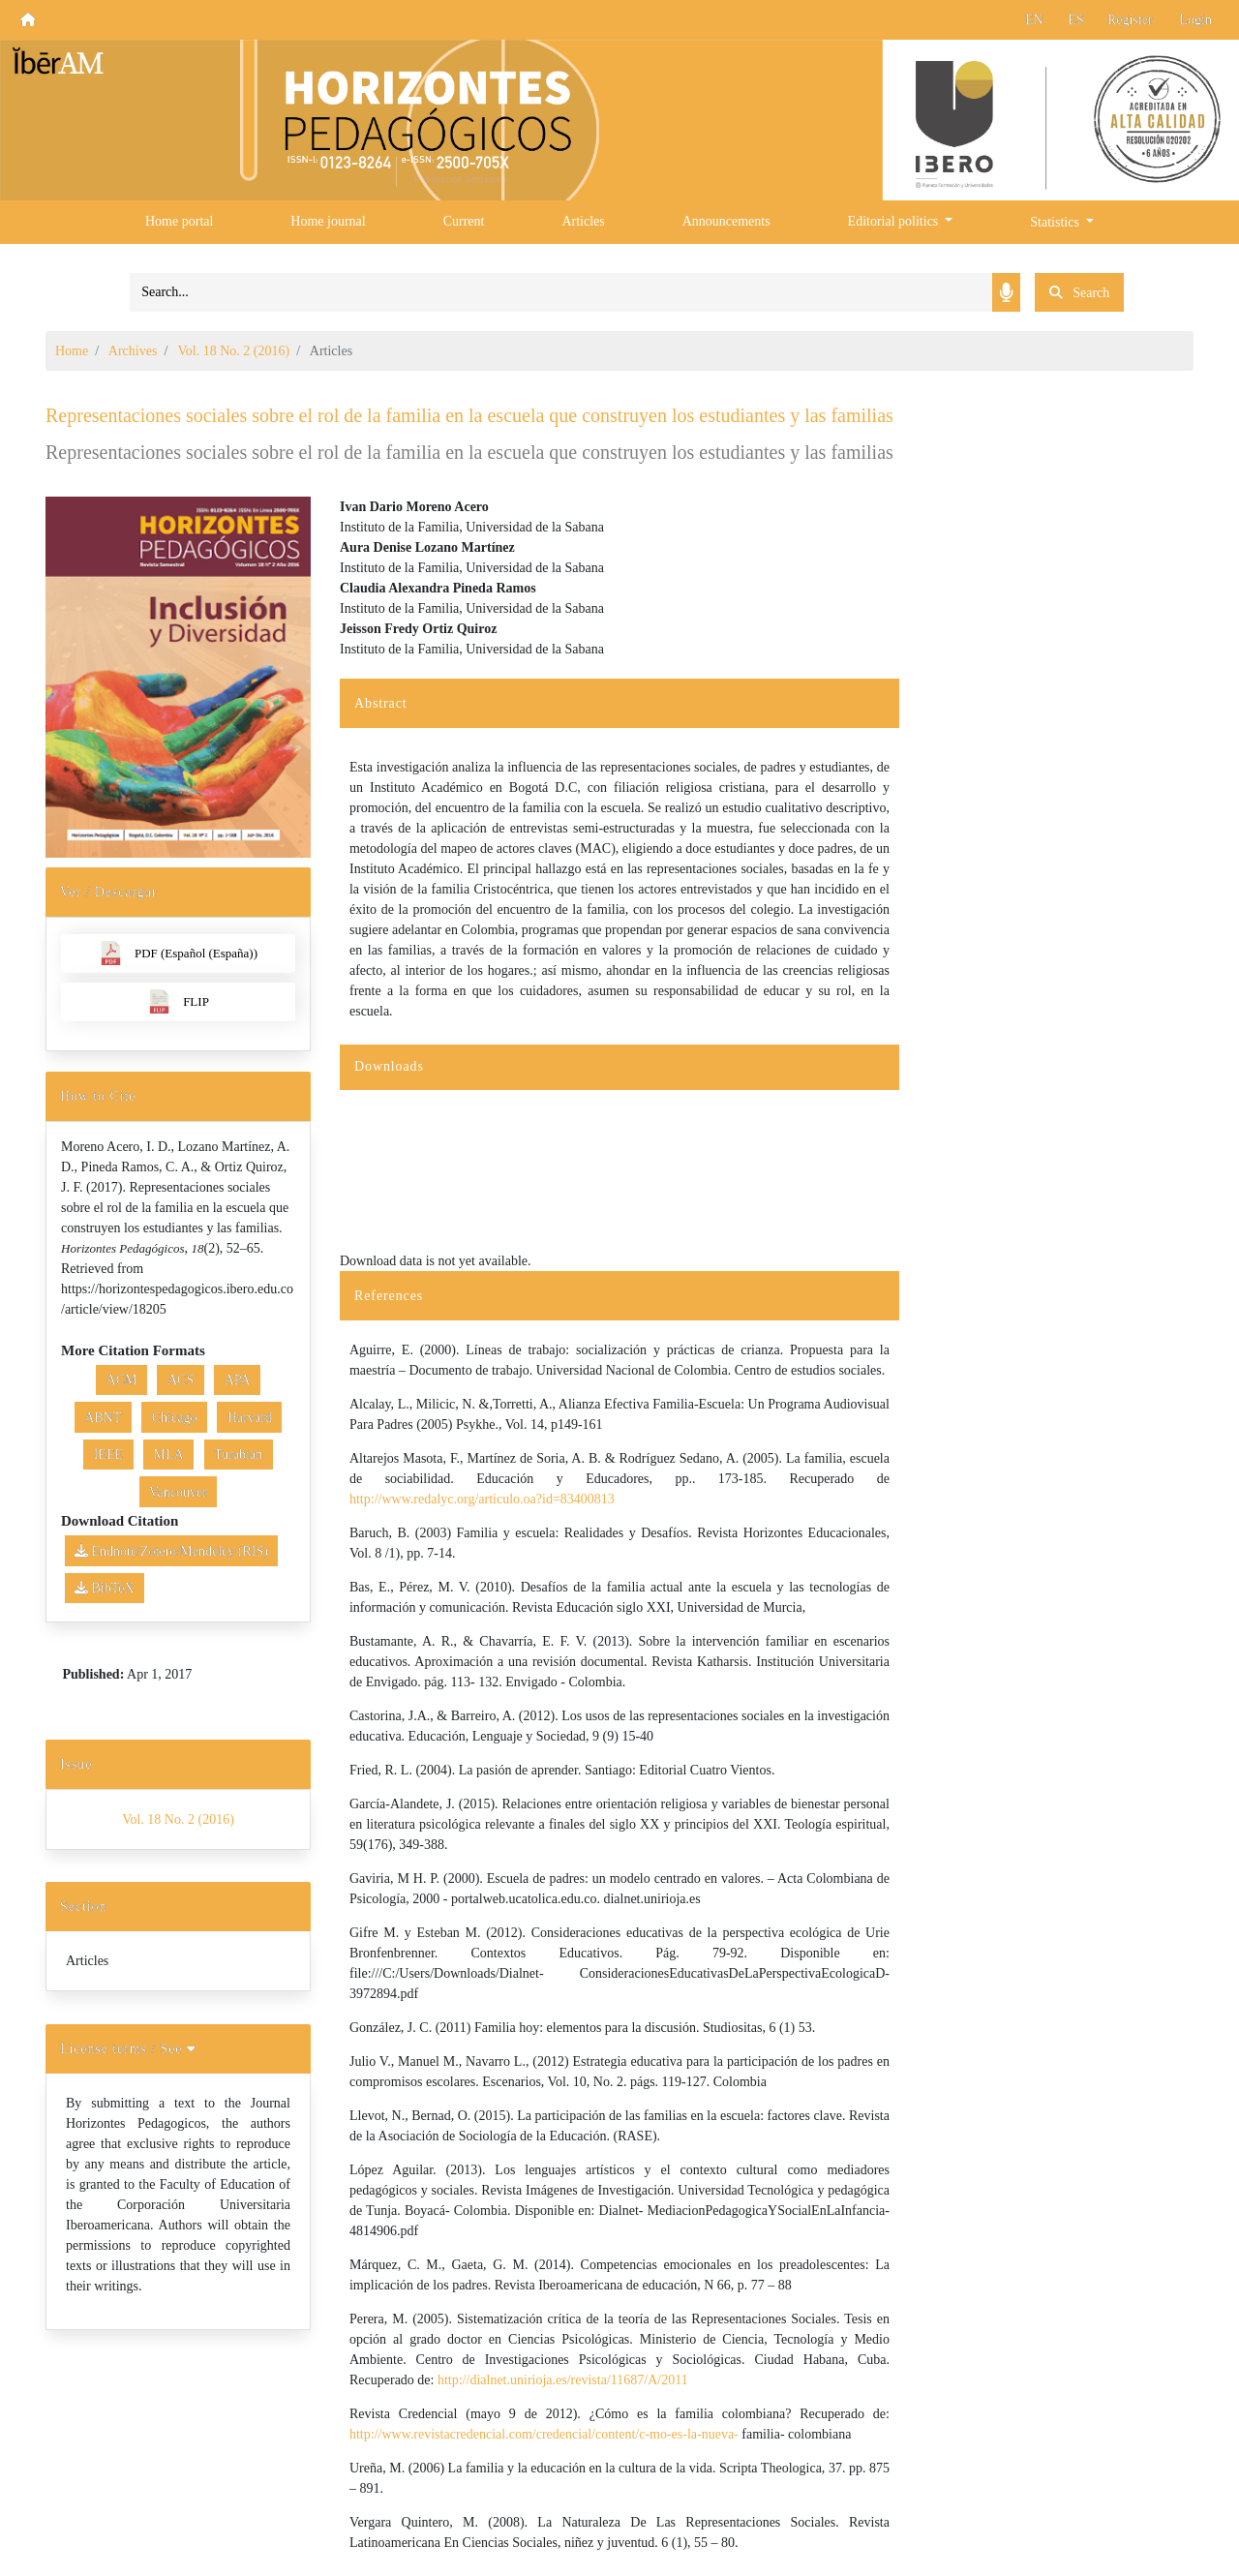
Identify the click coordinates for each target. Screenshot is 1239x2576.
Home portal (179, 221)
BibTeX (105, 1588)
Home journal (327, 221)
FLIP (178, 1001)
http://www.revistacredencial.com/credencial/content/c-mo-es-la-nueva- (544, 2434)
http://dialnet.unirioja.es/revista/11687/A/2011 (563, 2380)
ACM (121, 1380)
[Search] (561, 292)
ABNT (102, 1417)
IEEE (108, 1454)
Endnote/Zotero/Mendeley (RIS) (171, 1551)
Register (1130, 20)
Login (1196, 20)
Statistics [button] (1056, 222)
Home (71, 351)
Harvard (249, 1417)
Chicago (174, 1417)
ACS (180, 1380)
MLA (169, 1454)
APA (238, 1380)
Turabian (238, 1454)
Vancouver (178, 1492)
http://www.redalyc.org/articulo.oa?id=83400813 (482, 1499)
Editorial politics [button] (895, 221)
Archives (133, 351)
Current (464, 221)
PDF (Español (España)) (178, 953)
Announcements (726, 221)
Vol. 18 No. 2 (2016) (234, 351)
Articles (582, 221)
